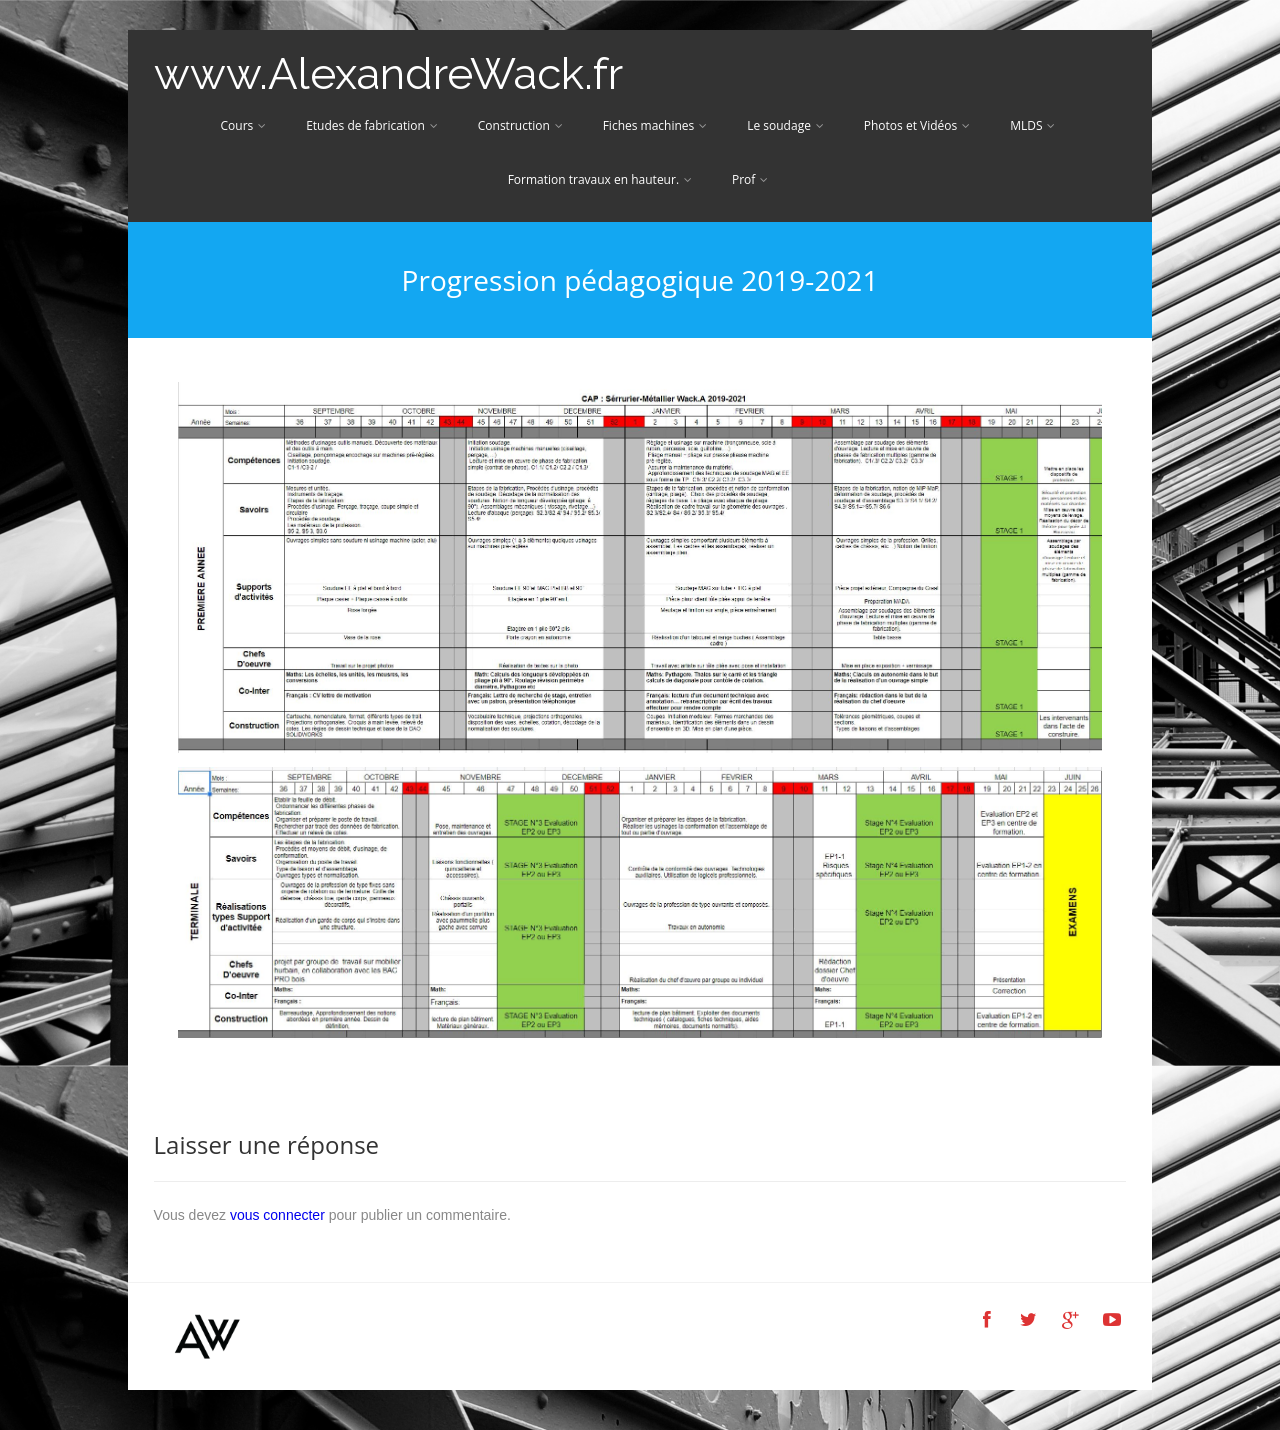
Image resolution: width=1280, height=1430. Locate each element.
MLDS (1032, 125)
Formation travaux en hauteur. (600, 179)
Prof (750, 179)
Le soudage (785, 125)
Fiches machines (655, 125)
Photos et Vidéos (917, 125)
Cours (244, 125)
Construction (520, 125)
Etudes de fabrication (372, 125)
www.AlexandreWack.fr (388, 73)
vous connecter (277, 1215)
